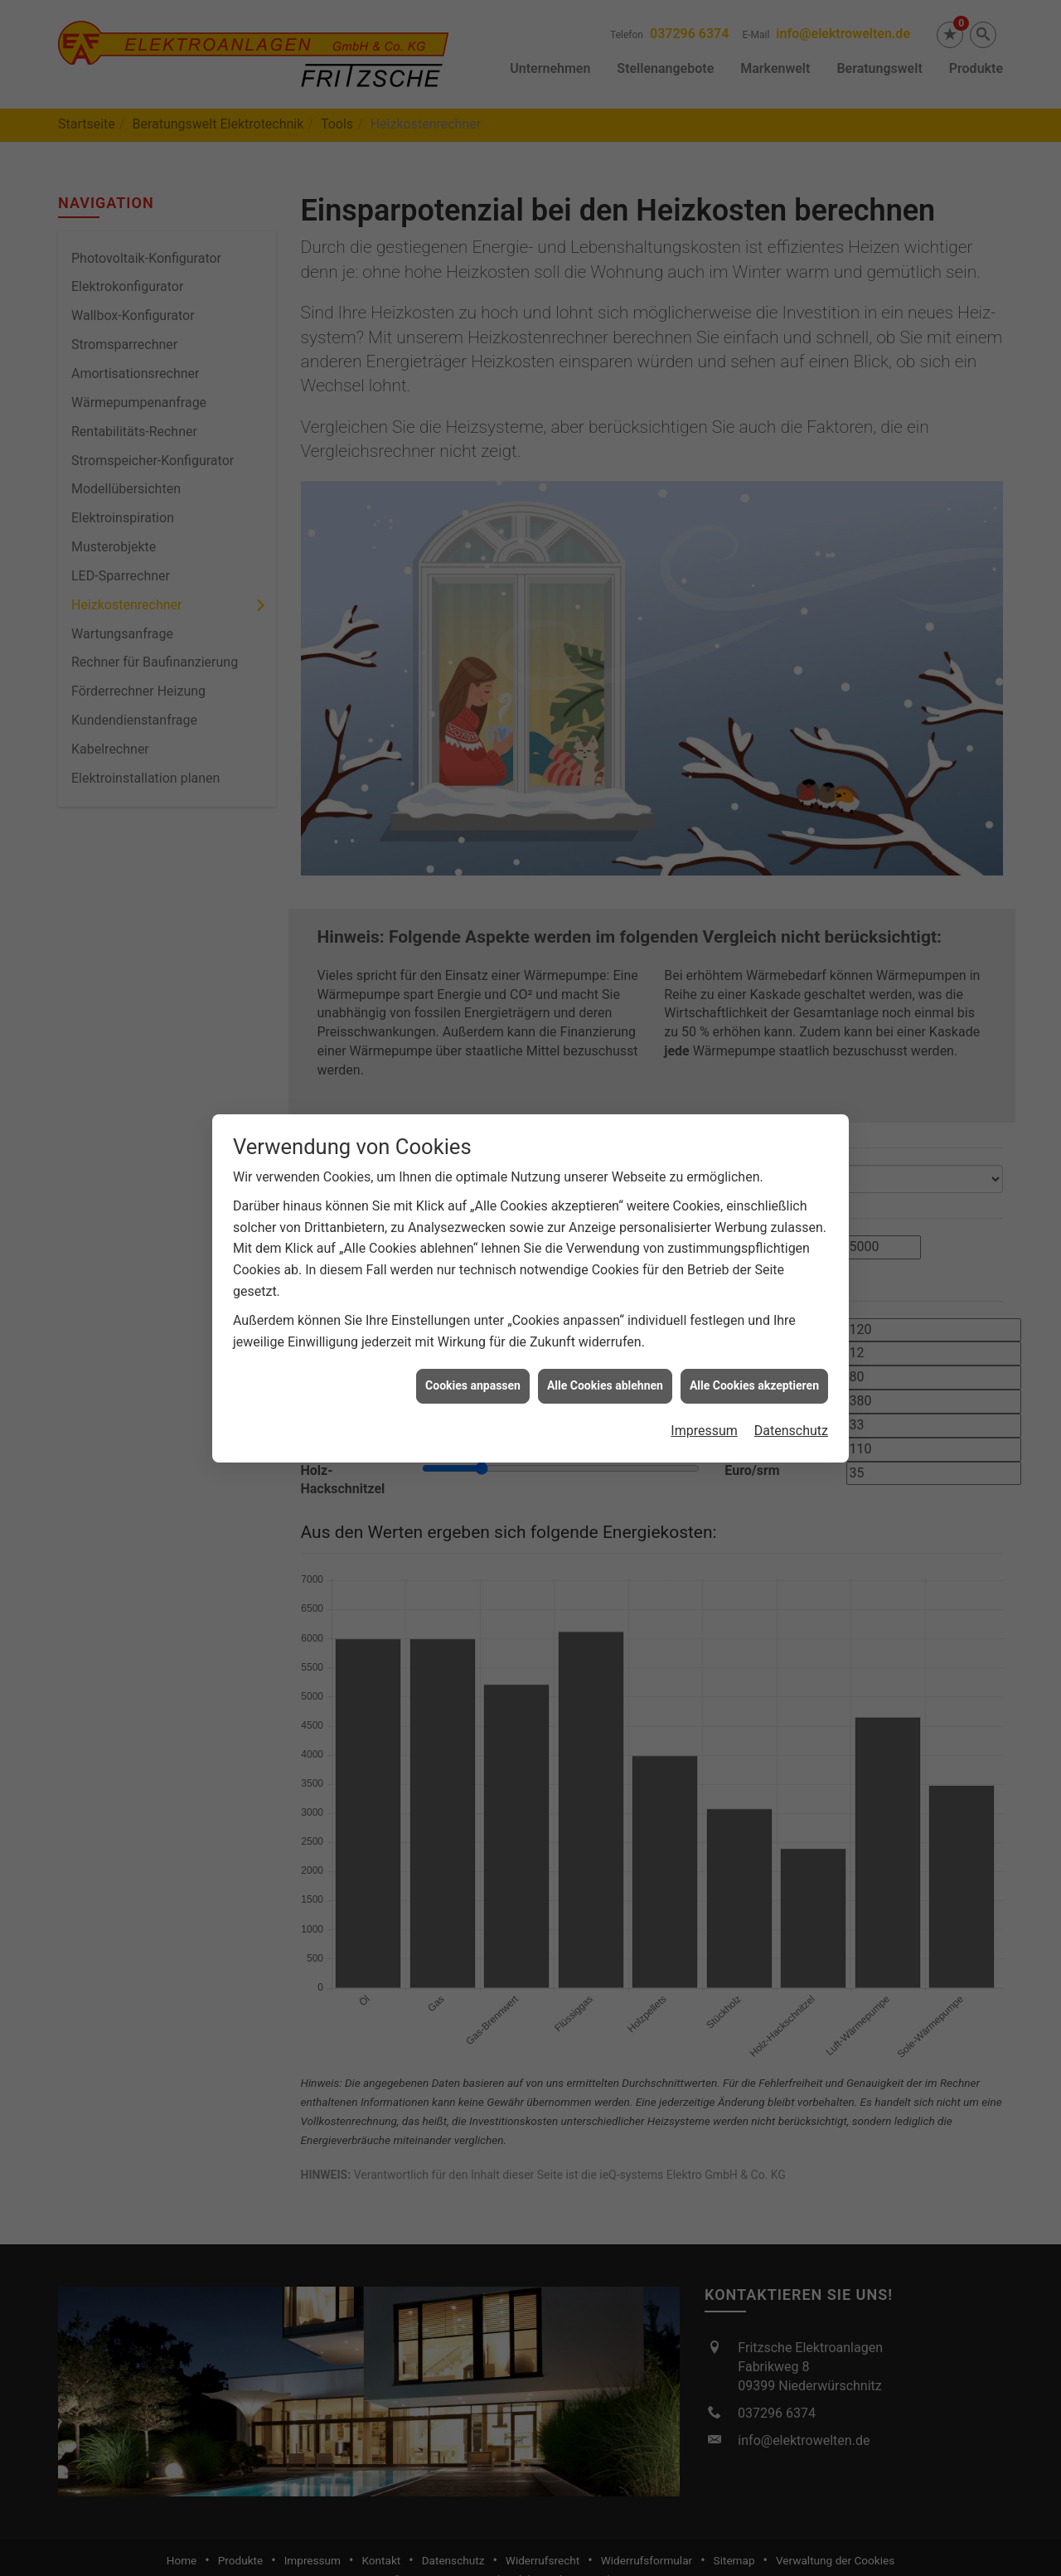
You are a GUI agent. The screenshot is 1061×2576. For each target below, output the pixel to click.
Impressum (704, 1139)
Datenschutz (791, 1139)
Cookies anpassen (473, 1094)
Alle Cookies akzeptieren (754, 1094)
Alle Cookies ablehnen (605, 1094)
